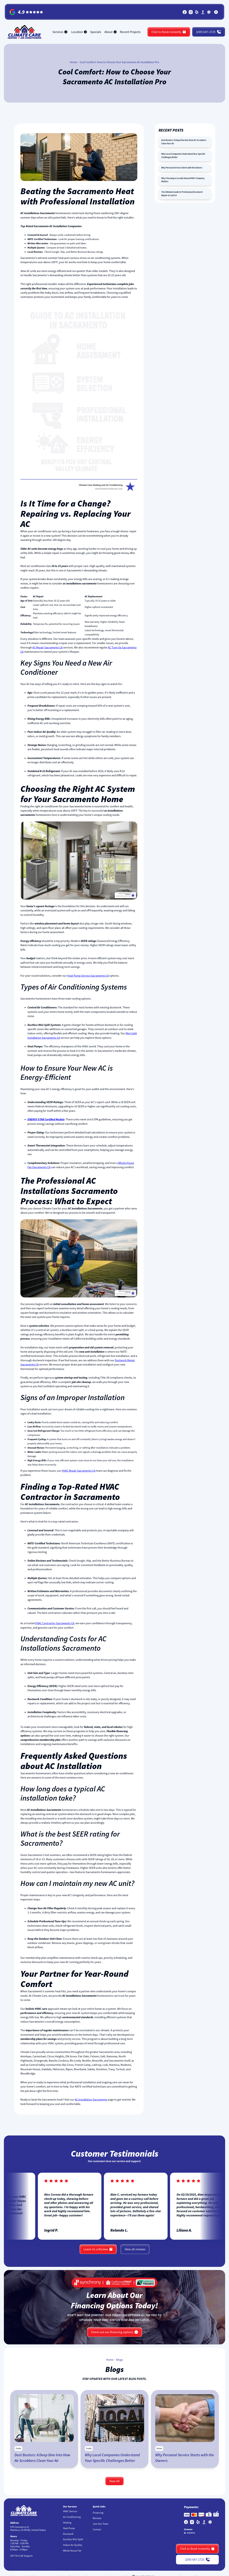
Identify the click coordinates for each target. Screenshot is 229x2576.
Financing (98, 2512)
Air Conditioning (72, 2517)
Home (73, 62)
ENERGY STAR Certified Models (45, 1130)
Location (77, 32)
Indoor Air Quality (72, 2545)
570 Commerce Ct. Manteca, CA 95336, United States (28, 2529)
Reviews (97, 2518)
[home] (24, 32)
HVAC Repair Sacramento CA (78, 1481)
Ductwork (68, 2533)
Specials (95, 32)
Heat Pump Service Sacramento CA (88, 986)
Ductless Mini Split (73, 2539)
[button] (59, 32)
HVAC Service (70, 2511)
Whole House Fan (72, 2550)
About (108, 32)
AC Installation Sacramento (91, 2110)
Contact (97, 2529)
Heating (67, 2522)
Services (57, 32)
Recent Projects (130, 32)
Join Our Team (100, 2523)
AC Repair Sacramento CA (47, 658)
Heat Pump (69, 2528)
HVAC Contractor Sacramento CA (54, 1634)
